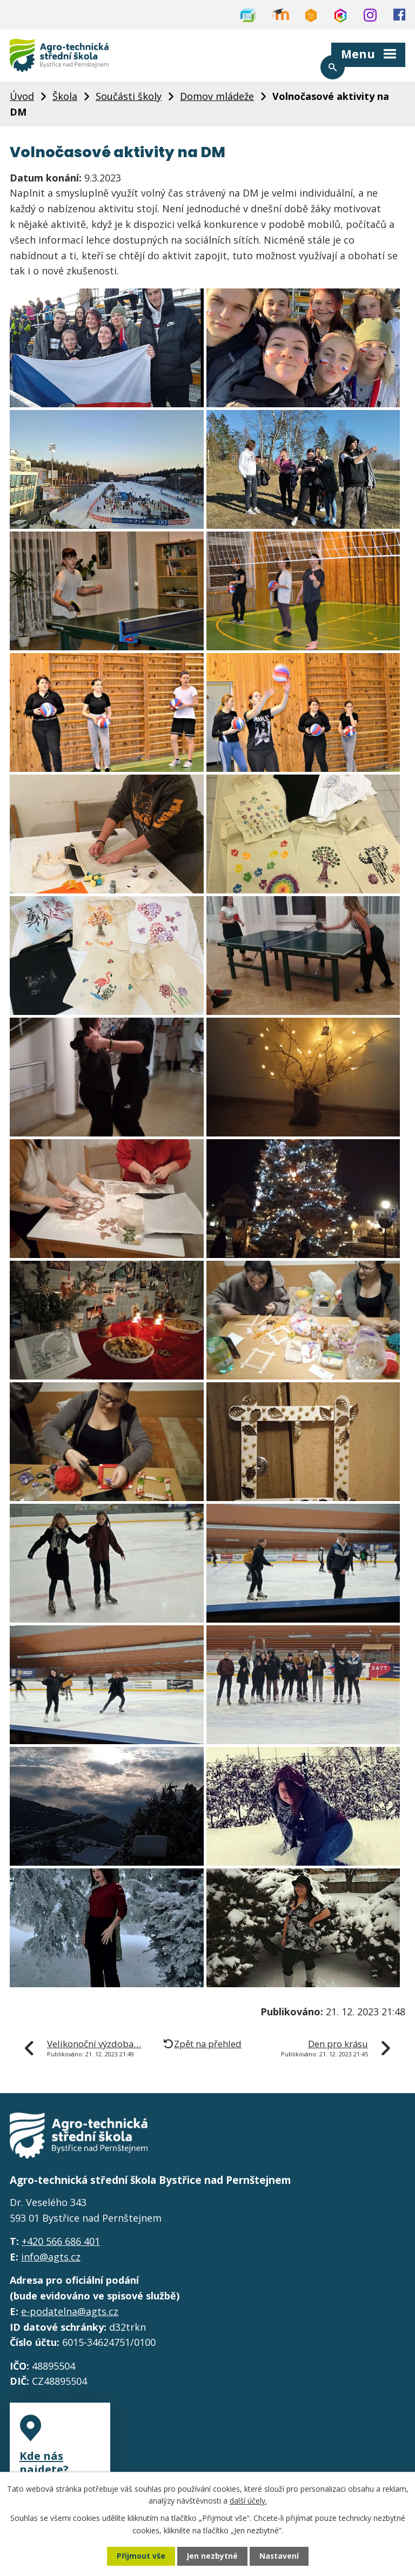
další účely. (248, 2500)
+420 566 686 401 (61, 2245)
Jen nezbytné (212, 2556)
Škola (64, 98)
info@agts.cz (51, 2261)
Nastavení (279, 2556)
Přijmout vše (140, 2556)
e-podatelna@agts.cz (69, 2315)
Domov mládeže (217, 98)
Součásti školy (129, 98)
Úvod (22, 98)
